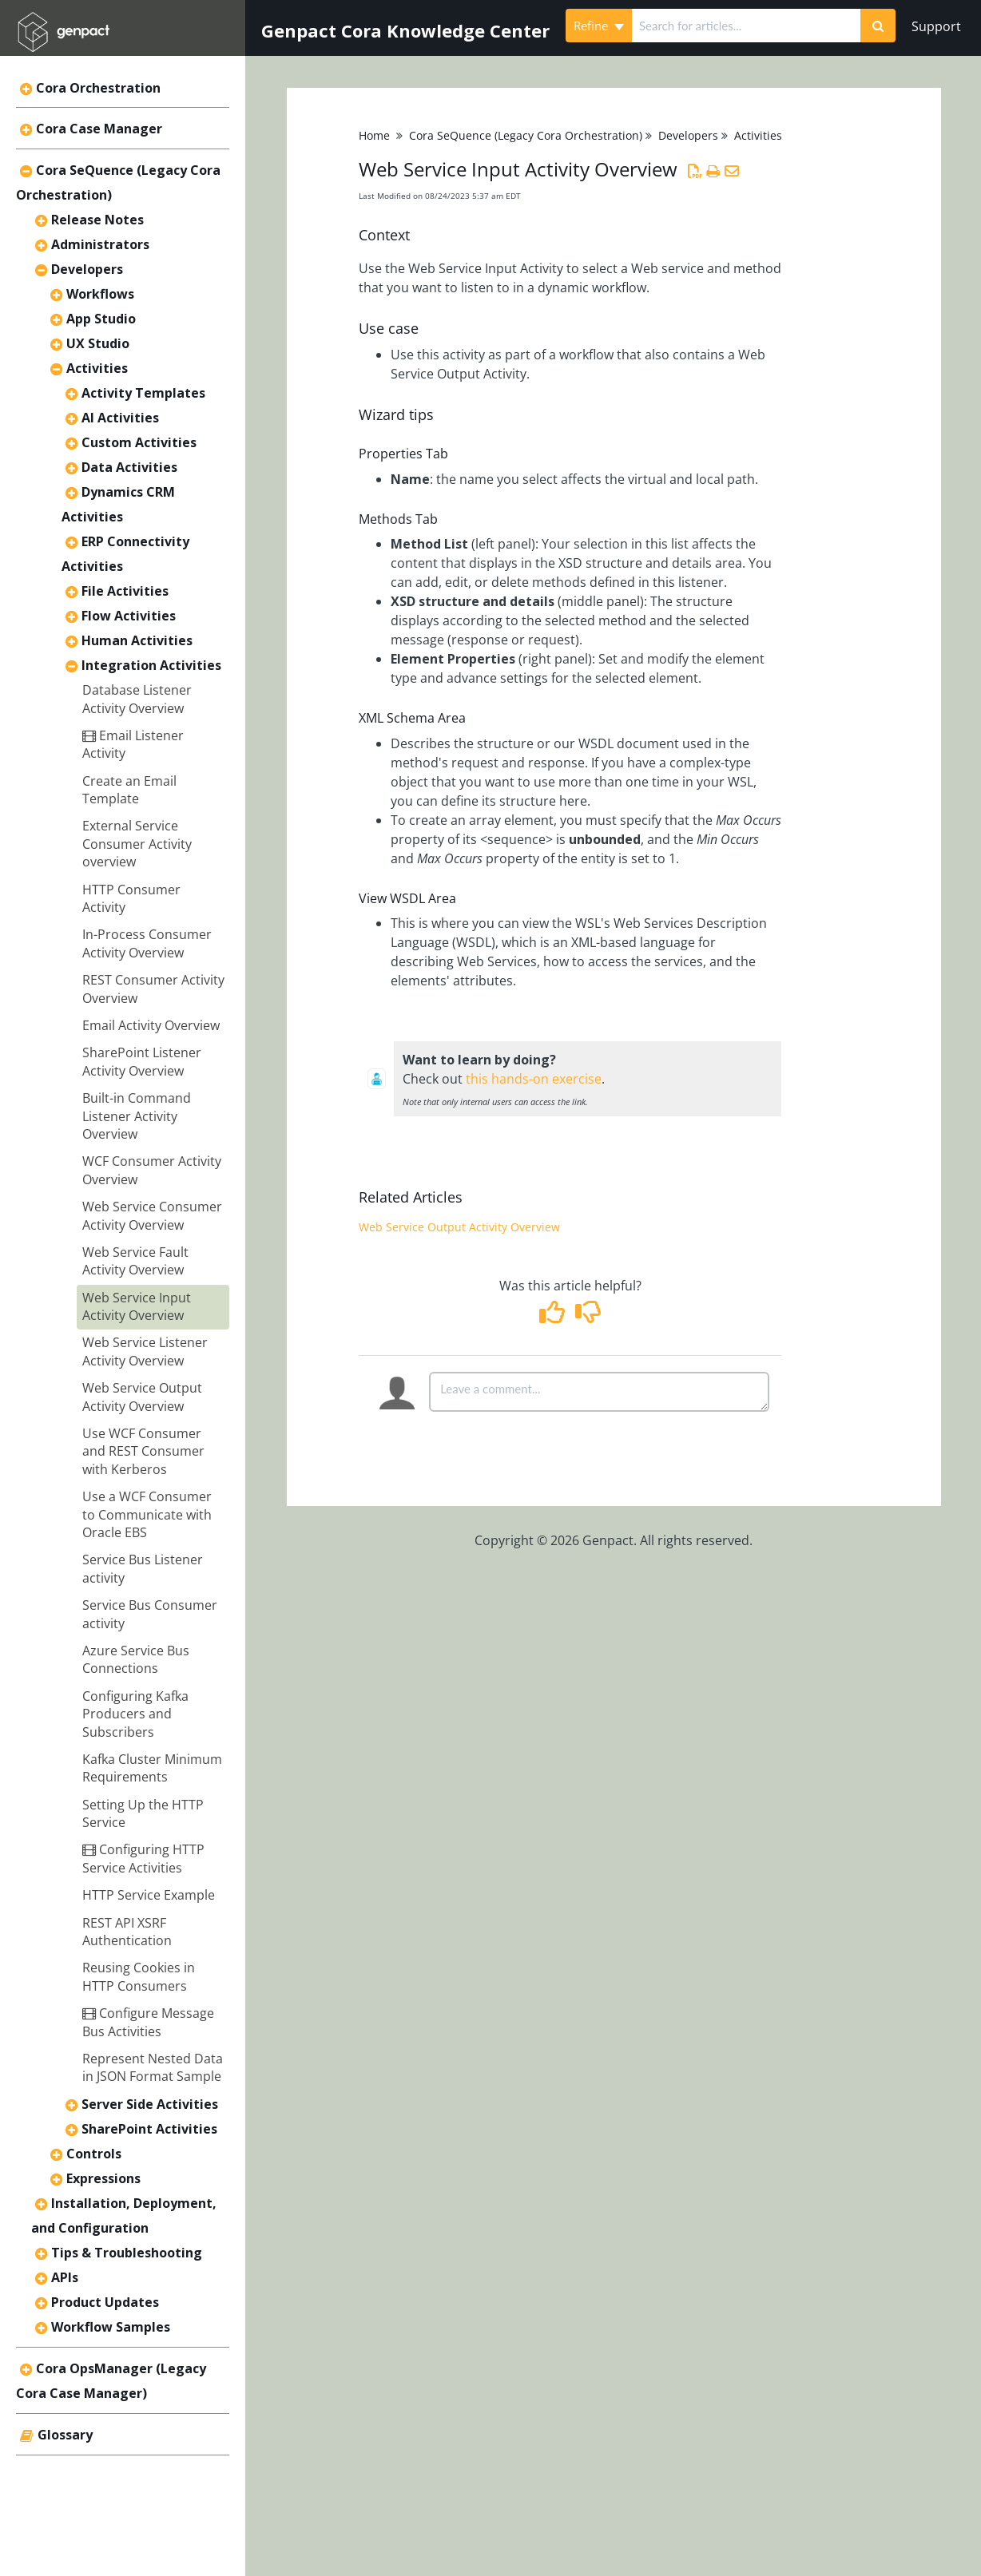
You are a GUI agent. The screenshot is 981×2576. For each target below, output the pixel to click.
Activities (97, 368)
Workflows (100, 294)
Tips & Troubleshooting (126, 2252)
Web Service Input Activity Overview (136, 1306)
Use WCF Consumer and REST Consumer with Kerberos (143, 1451)
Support (936, 26)
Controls (93, 2153)
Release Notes (97, 219)
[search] (746, 25)
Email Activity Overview (151, 1025)
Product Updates (105, 2302)
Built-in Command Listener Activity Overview (136, 1116)
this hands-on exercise (534, 1079)
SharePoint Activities (149, 2129)
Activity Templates (143, 393)
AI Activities (120, 417)
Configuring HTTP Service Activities (143, 1858)
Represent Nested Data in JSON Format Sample (152, 2067)
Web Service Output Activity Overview (142, 1396)
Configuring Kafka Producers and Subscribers (135, 1714)
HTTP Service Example (148, 1895)
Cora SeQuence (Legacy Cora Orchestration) (525, 135)
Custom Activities (139, 442)
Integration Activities (151, 665)
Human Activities (137, 640)
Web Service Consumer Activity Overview (152, 1215)
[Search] (878, 25)
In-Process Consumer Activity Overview (147, 943)
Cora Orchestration (98, 88)
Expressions (103, 2178)
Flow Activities (128, 615)
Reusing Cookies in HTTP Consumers (138, 1976)
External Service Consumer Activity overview (137, 843)
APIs (64, 2277)
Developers (87, 269)
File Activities (125, 591)
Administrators (100, 244)
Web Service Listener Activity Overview (145, 1351)
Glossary (65, 2434)
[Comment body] (599, 1392)
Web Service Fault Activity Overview (135, 1260)
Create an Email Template (129, 789)
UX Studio (97, 343)
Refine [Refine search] (599, 26)
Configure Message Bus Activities (148, 2021)
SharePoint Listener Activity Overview (141, 1061)
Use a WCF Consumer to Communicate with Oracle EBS (147, 1514)
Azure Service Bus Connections (135, 1659)
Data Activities (129, 467)
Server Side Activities (149, 2104)
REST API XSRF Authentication (127, 1931)
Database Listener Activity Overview (137, 698)
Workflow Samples (110, 2327)
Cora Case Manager (99, 128)
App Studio (101, 318)
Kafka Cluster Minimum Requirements (152, 1767)
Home (374, 135)
